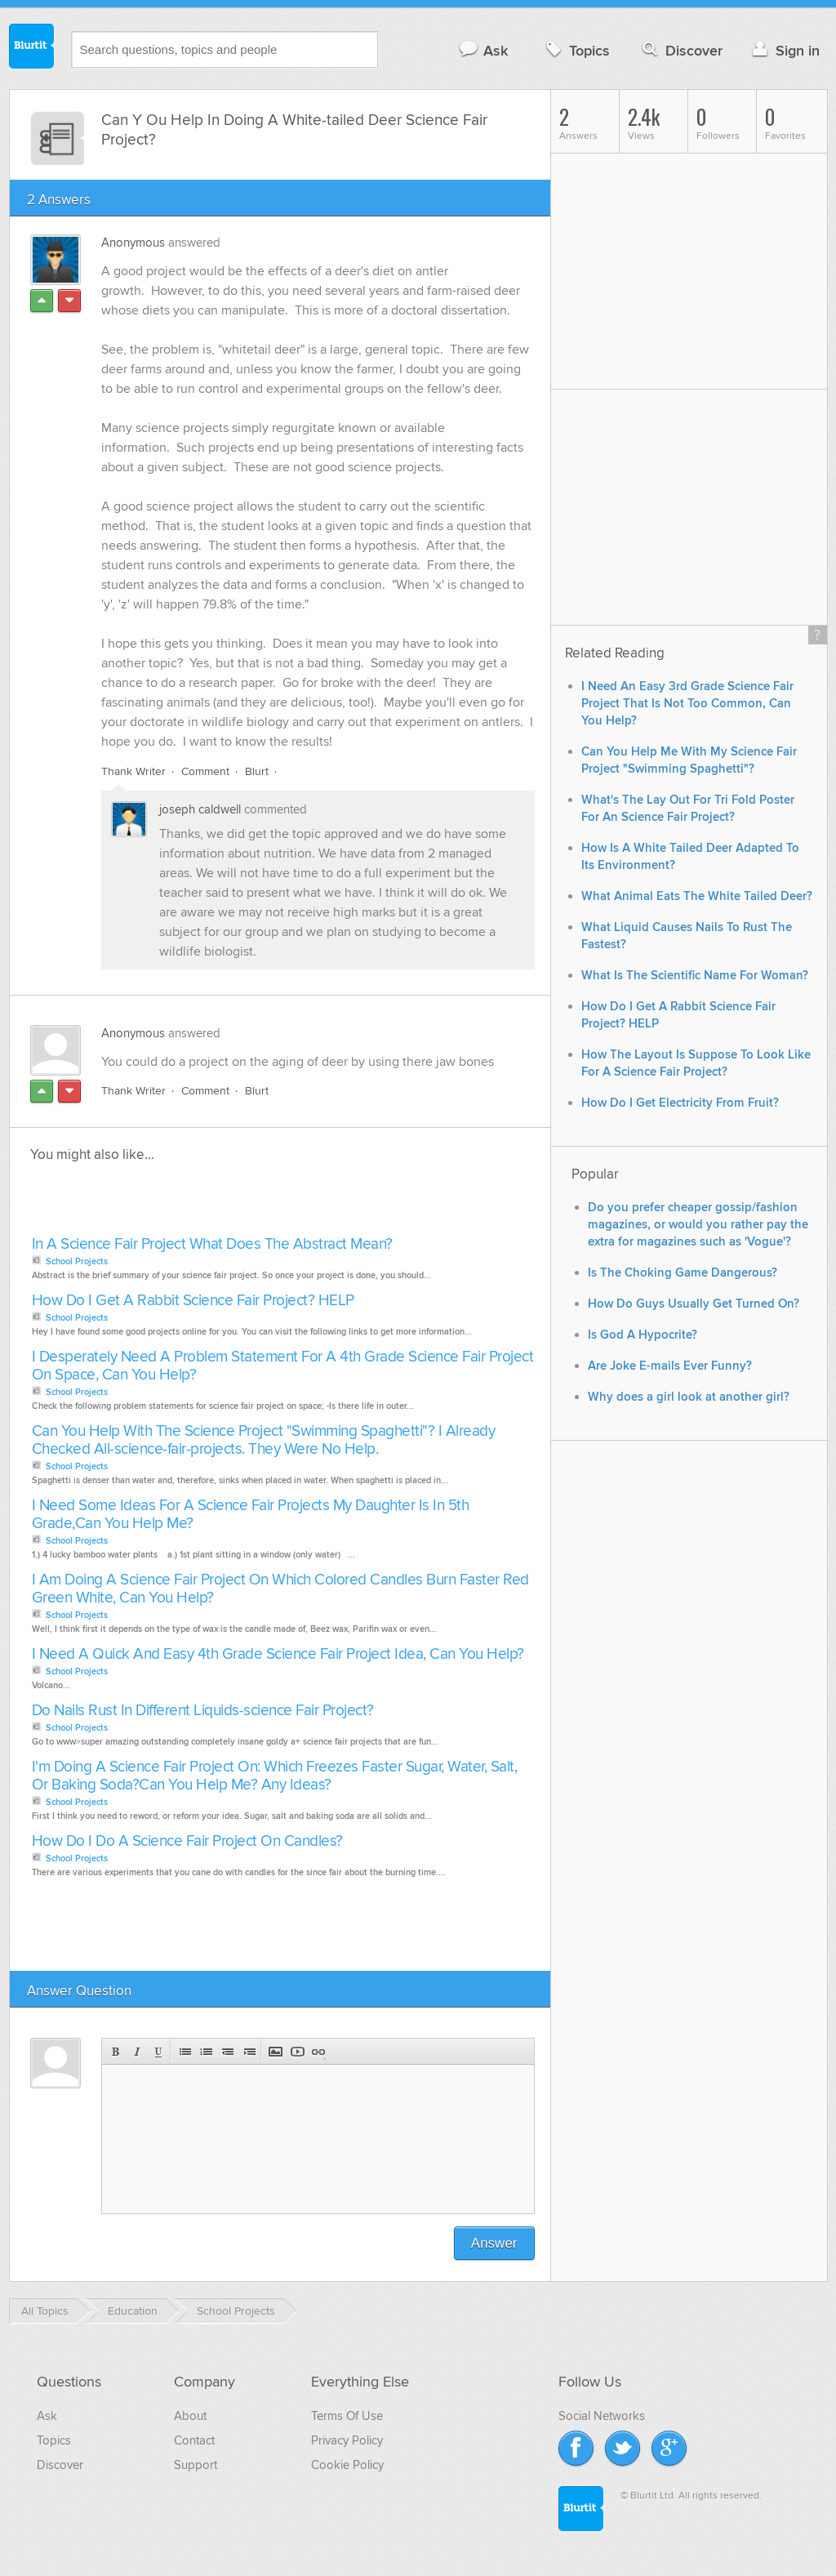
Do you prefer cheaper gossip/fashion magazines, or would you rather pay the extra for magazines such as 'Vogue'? (698, 1225)
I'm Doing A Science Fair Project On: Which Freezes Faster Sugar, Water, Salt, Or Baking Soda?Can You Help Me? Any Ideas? (275, 1776)
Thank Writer (133, 771)
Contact (194, 2440)
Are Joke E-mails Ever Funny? (670, 1366)
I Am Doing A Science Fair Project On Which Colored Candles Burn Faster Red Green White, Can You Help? (280, 1589)
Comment (205, 771)
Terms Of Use (347, 2416)
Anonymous (133, 242)
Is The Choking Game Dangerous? (682, 1273)
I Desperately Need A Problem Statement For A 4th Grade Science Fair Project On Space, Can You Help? (283, 1366)
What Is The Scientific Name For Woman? (694, 975)
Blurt (257, 771)
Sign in (784, 50)
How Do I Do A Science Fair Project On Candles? (187, 1841)
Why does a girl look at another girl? (688, 1397)
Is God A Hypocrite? (642, 1335)
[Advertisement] (215, 1203)
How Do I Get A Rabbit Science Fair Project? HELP (193, 1300)
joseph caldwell (200, 809)
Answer (494, 2243)
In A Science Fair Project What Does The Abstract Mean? (212, 1244)
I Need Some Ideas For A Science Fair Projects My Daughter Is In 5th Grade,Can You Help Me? (250, 1514)
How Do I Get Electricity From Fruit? (680, 1103)
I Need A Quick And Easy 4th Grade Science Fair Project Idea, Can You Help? (278, 1654)
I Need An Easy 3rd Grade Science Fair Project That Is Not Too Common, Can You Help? (687, 704)
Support (195, 2465)
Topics (576, 50)
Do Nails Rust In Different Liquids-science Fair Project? (203, 1710)
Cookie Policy (347, 2465)
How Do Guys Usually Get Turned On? (693, 1304)
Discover (680, 50)
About (190, 2416)
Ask (483, 50)
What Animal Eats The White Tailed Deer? (696, 896)
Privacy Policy (347, 2440)
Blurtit (32, 48)
